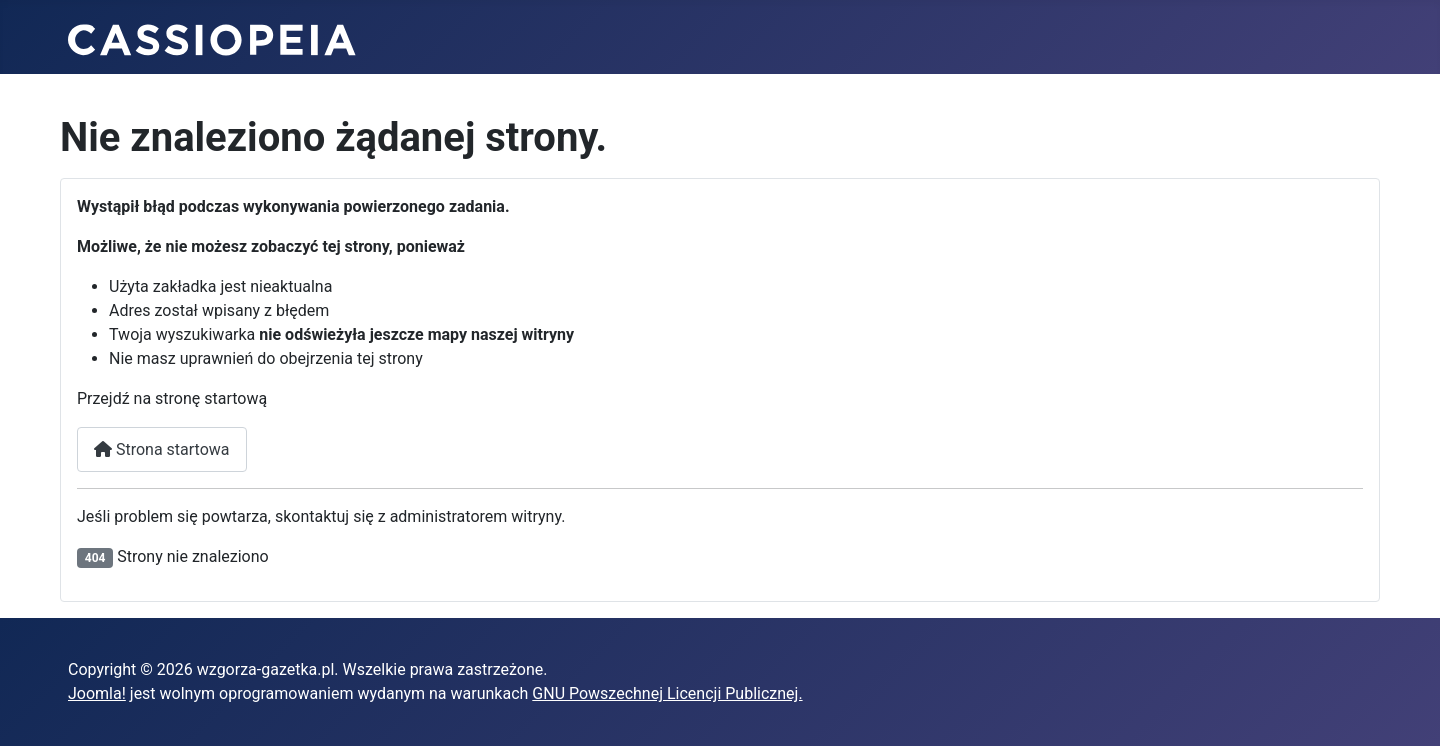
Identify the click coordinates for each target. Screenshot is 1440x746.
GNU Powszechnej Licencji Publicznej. (667, 693)
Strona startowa (162, 449)
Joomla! (97, 693)
